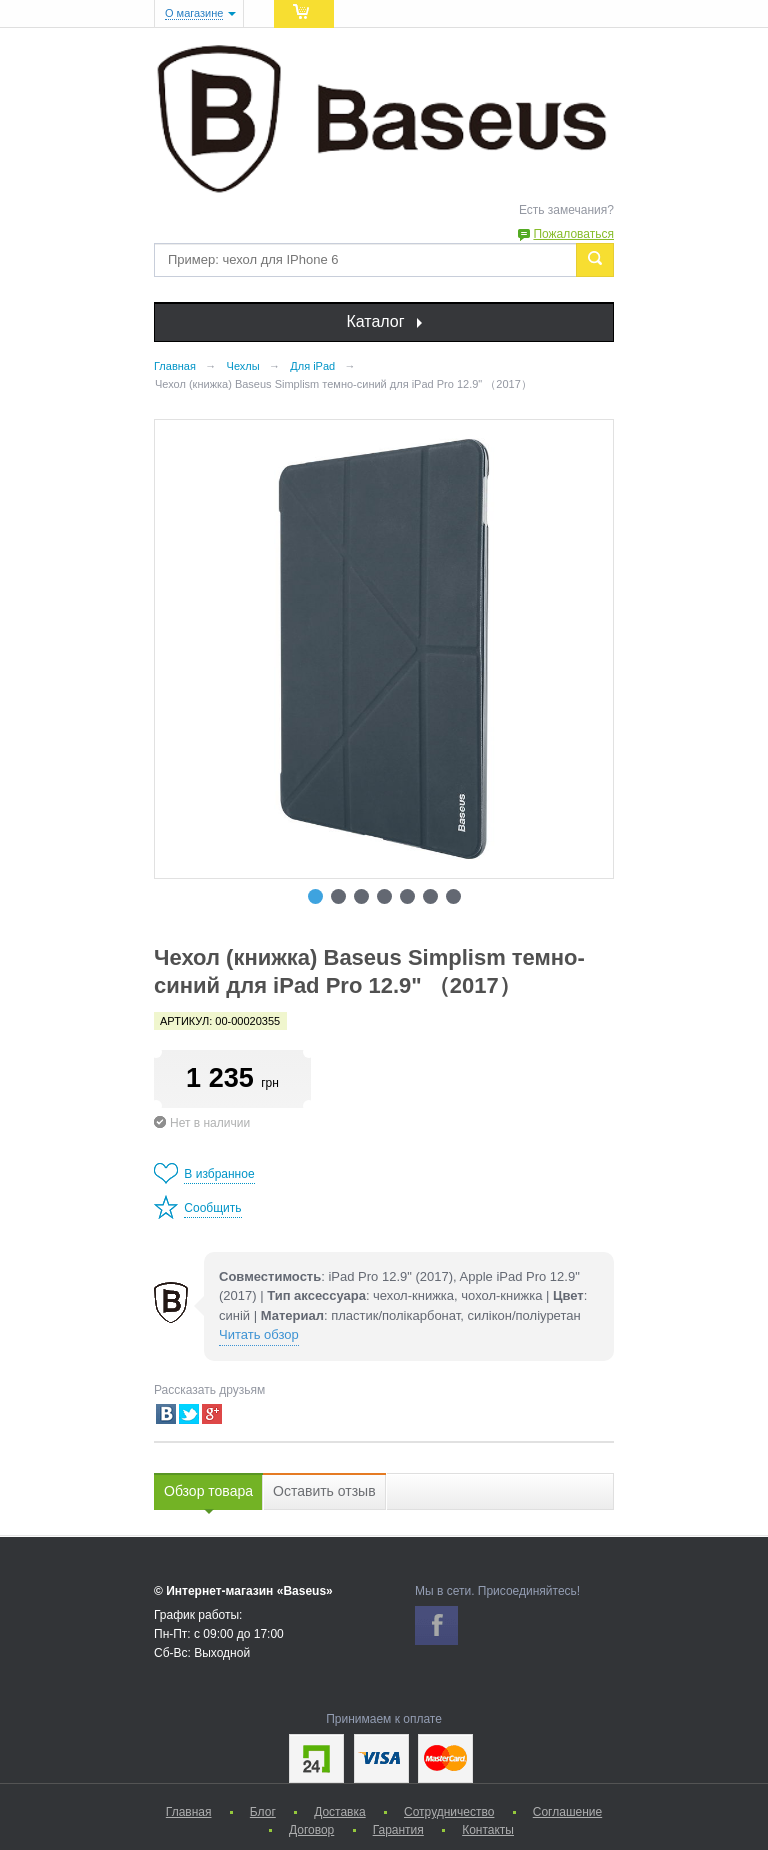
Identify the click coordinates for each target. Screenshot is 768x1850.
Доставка (340, 1812)
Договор (311, 1830)
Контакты (488, 1830)
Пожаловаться (573, 234)
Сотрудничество (449, 1812)
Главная (189, 1812)
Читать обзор (259, 1334)
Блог (263, 1812)
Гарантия (398, 1830)
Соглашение (567, 1812)
